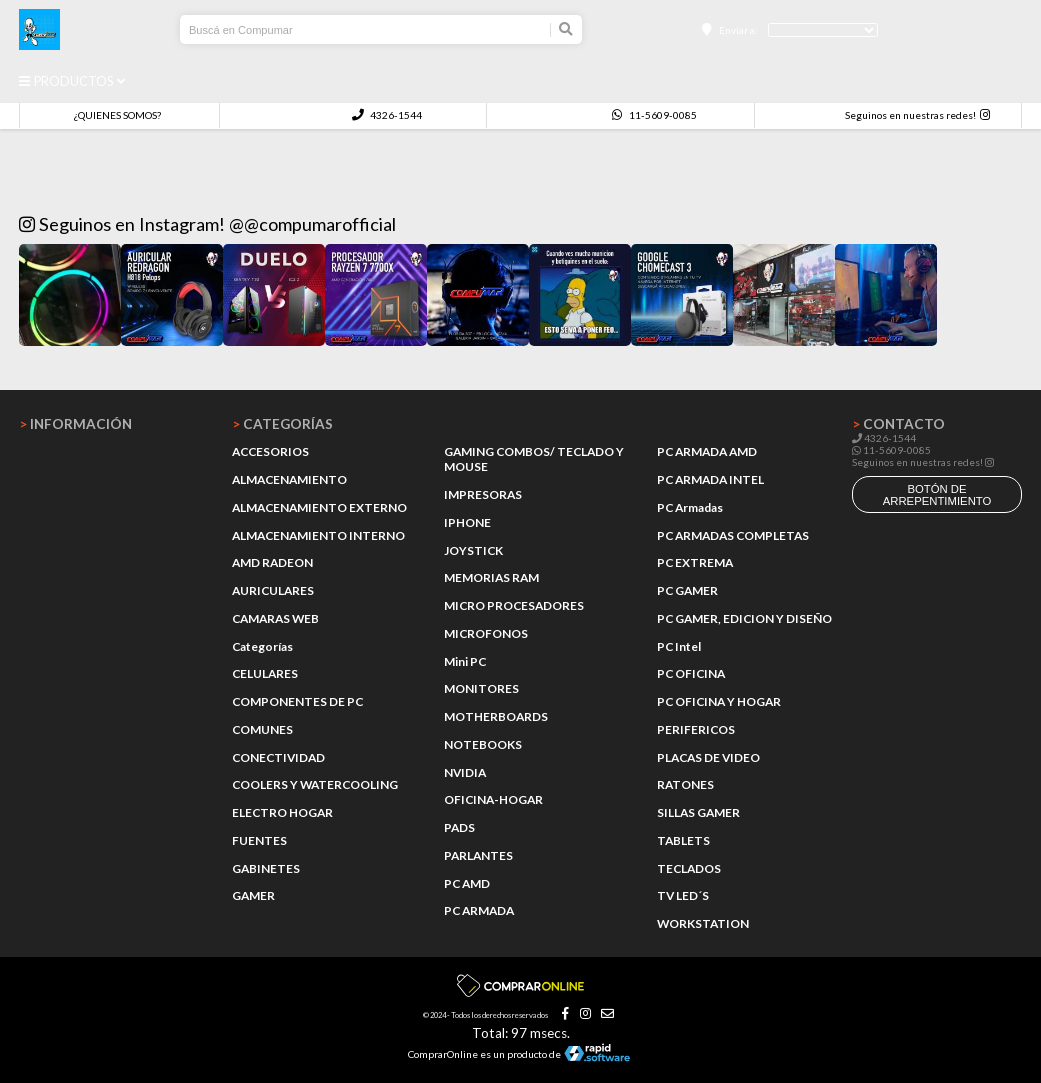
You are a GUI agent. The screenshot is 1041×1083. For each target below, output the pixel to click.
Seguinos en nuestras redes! (910, 115)
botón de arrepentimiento (937, 495)
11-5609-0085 (654, 115)
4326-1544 (387, 115)
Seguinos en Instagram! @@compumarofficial (207, 224)
